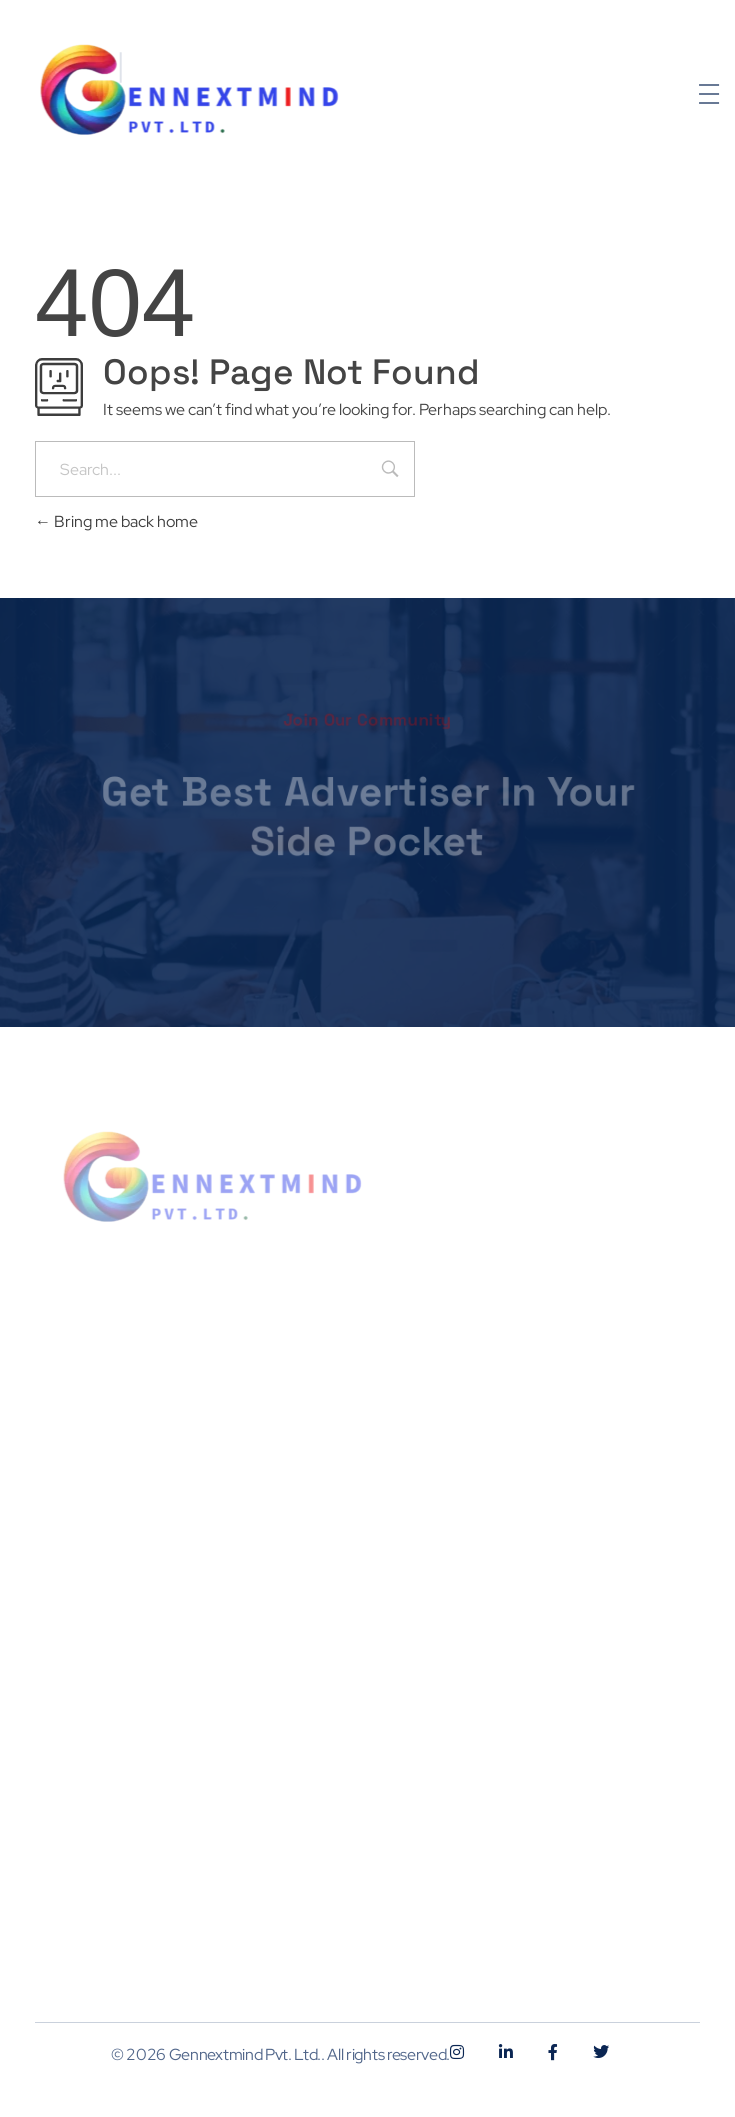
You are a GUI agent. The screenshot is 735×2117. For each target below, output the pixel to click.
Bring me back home (116, 521)
